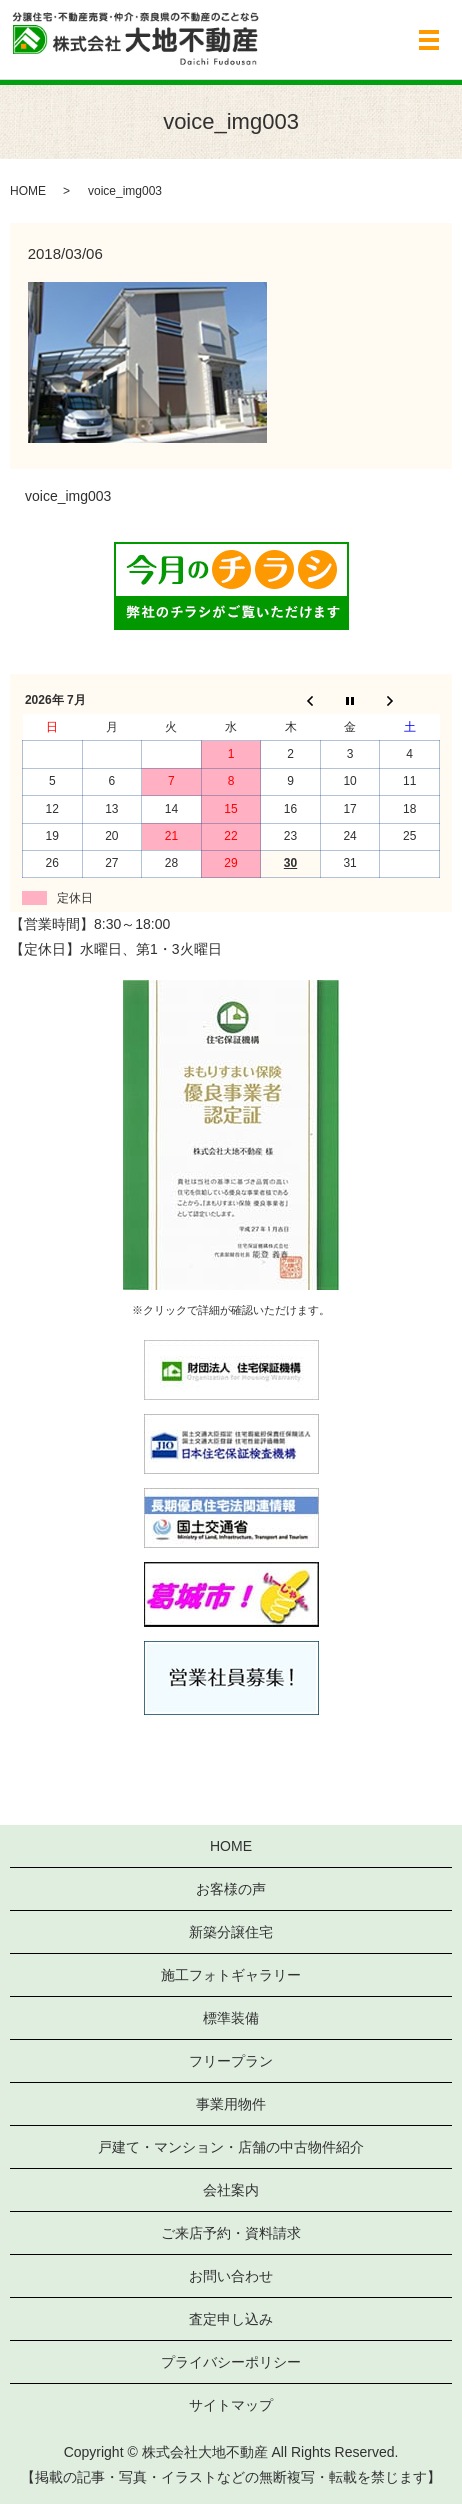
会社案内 (231, 2190)
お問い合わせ (231, 2276)
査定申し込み (231, 2319)
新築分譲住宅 (231, 1932)
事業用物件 (231, 2104)
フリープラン (231, 2061)
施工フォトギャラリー (231, 1975)
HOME (28, 191)
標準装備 (231, 2018)
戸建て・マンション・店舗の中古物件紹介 (231, 2147)
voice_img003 (68, 496)
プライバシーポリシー (231, 2362)
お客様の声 (231, 1889)
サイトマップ (231, 2405)
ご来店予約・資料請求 (231, 2233)
